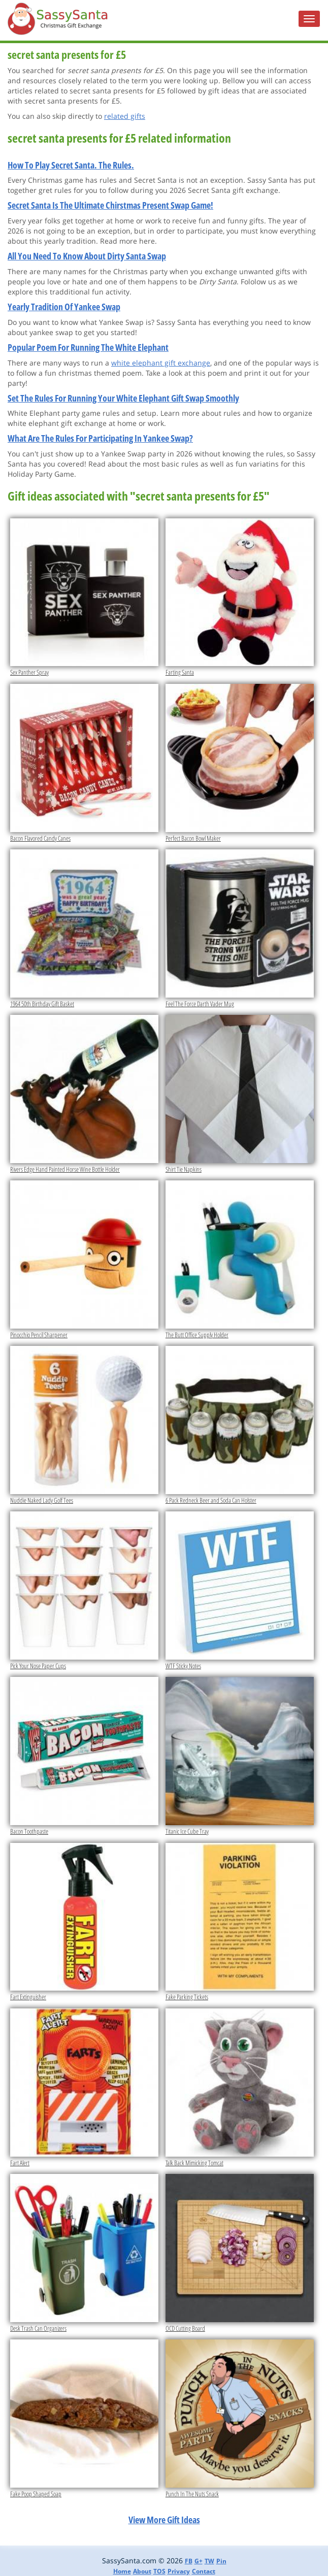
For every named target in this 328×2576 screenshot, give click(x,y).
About (142, 2571)
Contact (203, 2571)
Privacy (179, 2571)
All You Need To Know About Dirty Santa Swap (87, 256)
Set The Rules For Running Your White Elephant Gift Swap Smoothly (123, 398)
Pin (221, 2561)
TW (209, 2561)
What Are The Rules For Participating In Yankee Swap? (100, 438)
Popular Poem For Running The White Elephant (88, 347)
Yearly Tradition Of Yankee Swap (64, 307)
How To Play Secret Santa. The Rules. (71, 165)
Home (122, 2571)
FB (188, 2561)
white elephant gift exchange (160, 363)
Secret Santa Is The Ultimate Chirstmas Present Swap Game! (110, 205)
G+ (198, 2561)
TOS (159, 2571)
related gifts (124, 116)
